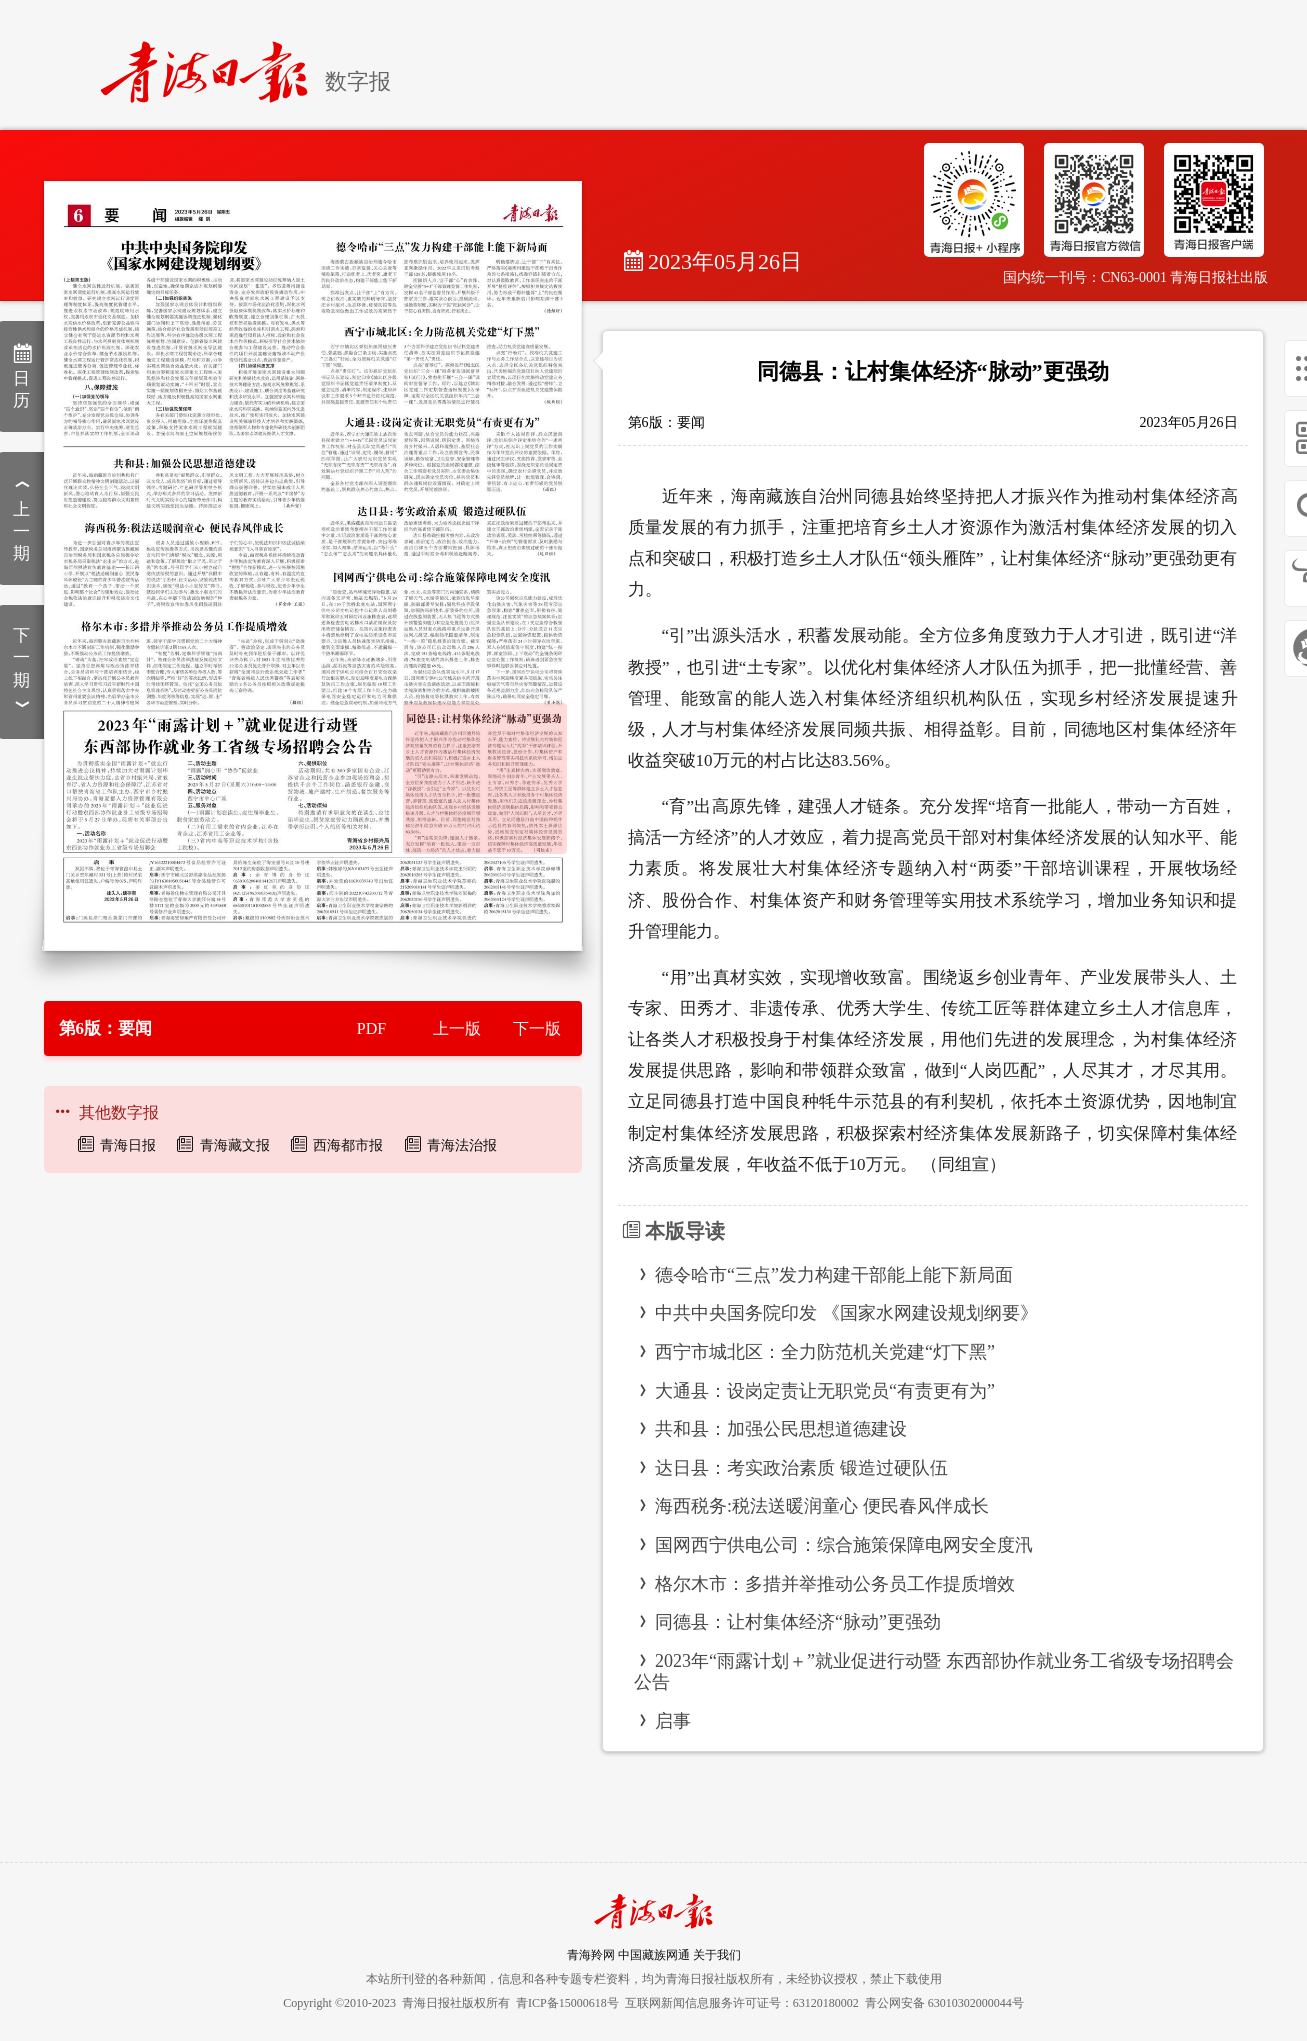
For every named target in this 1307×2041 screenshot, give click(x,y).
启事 (673, 1721)
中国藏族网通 (654, 1955)
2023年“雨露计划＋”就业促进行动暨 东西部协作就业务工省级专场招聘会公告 (934, 1672)
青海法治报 (462, 1145)
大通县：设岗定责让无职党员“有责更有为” (825, 1391)
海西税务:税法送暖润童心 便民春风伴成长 (822, 1506)
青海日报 (128, 1145)
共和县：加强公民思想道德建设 (781, 1429)
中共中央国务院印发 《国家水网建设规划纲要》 (846, 1313)
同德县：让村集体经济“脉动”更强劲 (798, 1622)
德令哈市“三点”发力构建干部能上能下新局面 (834, 1275)
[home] (212, 63)
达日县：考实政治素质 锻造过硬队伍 (801, 1468)
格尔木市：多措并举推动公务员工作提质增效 (835, 1584)
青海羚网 (591, 1955)
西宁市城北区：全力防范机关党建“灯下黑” (825, 1352)
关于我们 (717, 1955)
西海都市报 (348, 1145)
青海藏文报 (235, 1145)
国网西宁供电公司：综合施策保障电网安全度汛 (844, 1545)
